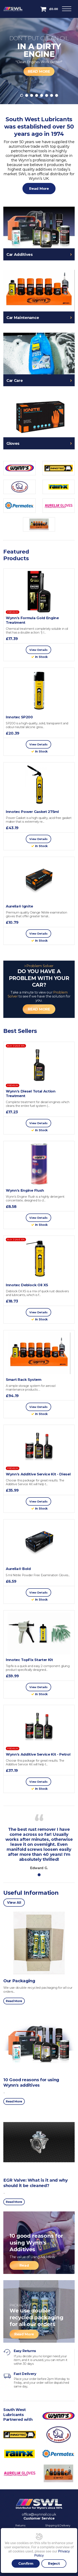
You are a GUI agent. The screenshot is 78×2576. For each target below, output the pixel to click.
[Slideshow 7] (56, 95)
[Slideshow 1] (26, 95)
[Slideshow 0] (21, 95)
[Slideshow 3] (36, 95)
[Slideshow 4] (41, 95)
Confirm (25, 2563)
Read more (39, 71)
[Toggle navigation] (66, 10)
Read (24, 2265)
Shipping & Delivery (57, 2525)
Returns (20, 2525)
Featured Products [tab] (16, 555)
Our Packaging (19, 1980)
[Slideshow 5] (46, 95)
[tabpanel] (39, 759)
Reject (54, 2563)
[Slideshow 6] (51, 95)
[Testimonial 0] (39, 1874)
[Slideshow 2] (31, 95)
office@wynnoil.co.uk (39, 2514)
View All (14, 1903)
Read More (39, 188)
